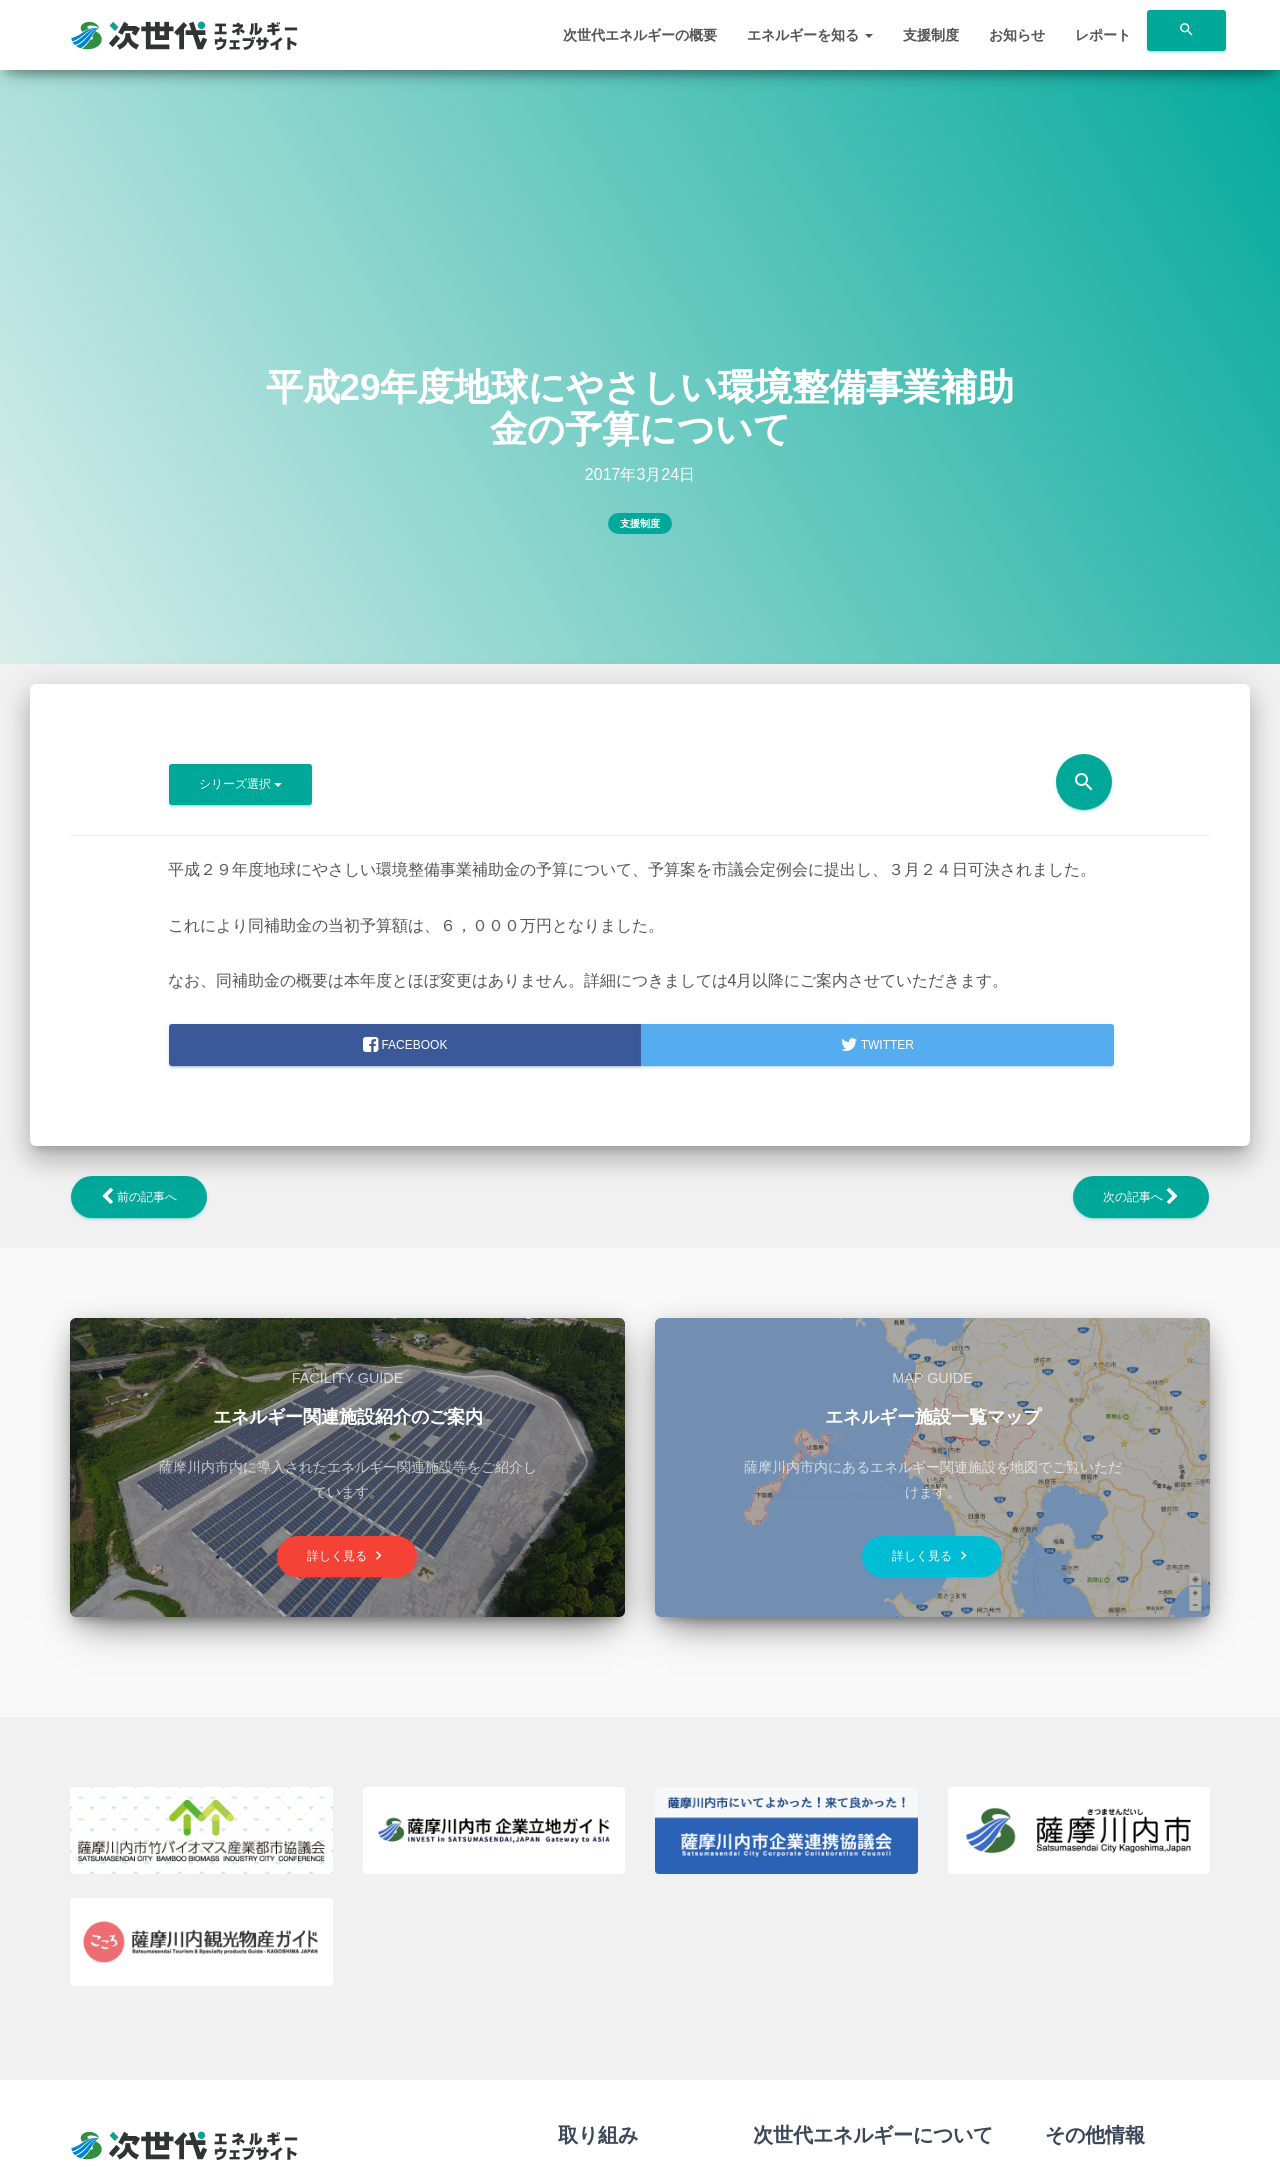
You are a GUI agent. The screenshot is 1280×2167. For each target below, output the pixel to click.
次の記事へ (1141, 1197)
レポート (1103, 35)
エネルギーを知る (810, 35)
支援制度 (931, 35)
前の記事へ (139, 1197)
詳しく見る (347, 1555)
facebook (405, 1045)
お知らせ (1017, 35)
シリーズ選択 (240, 784)
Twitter (877, 1045)
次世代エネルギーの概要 (640, 35)
